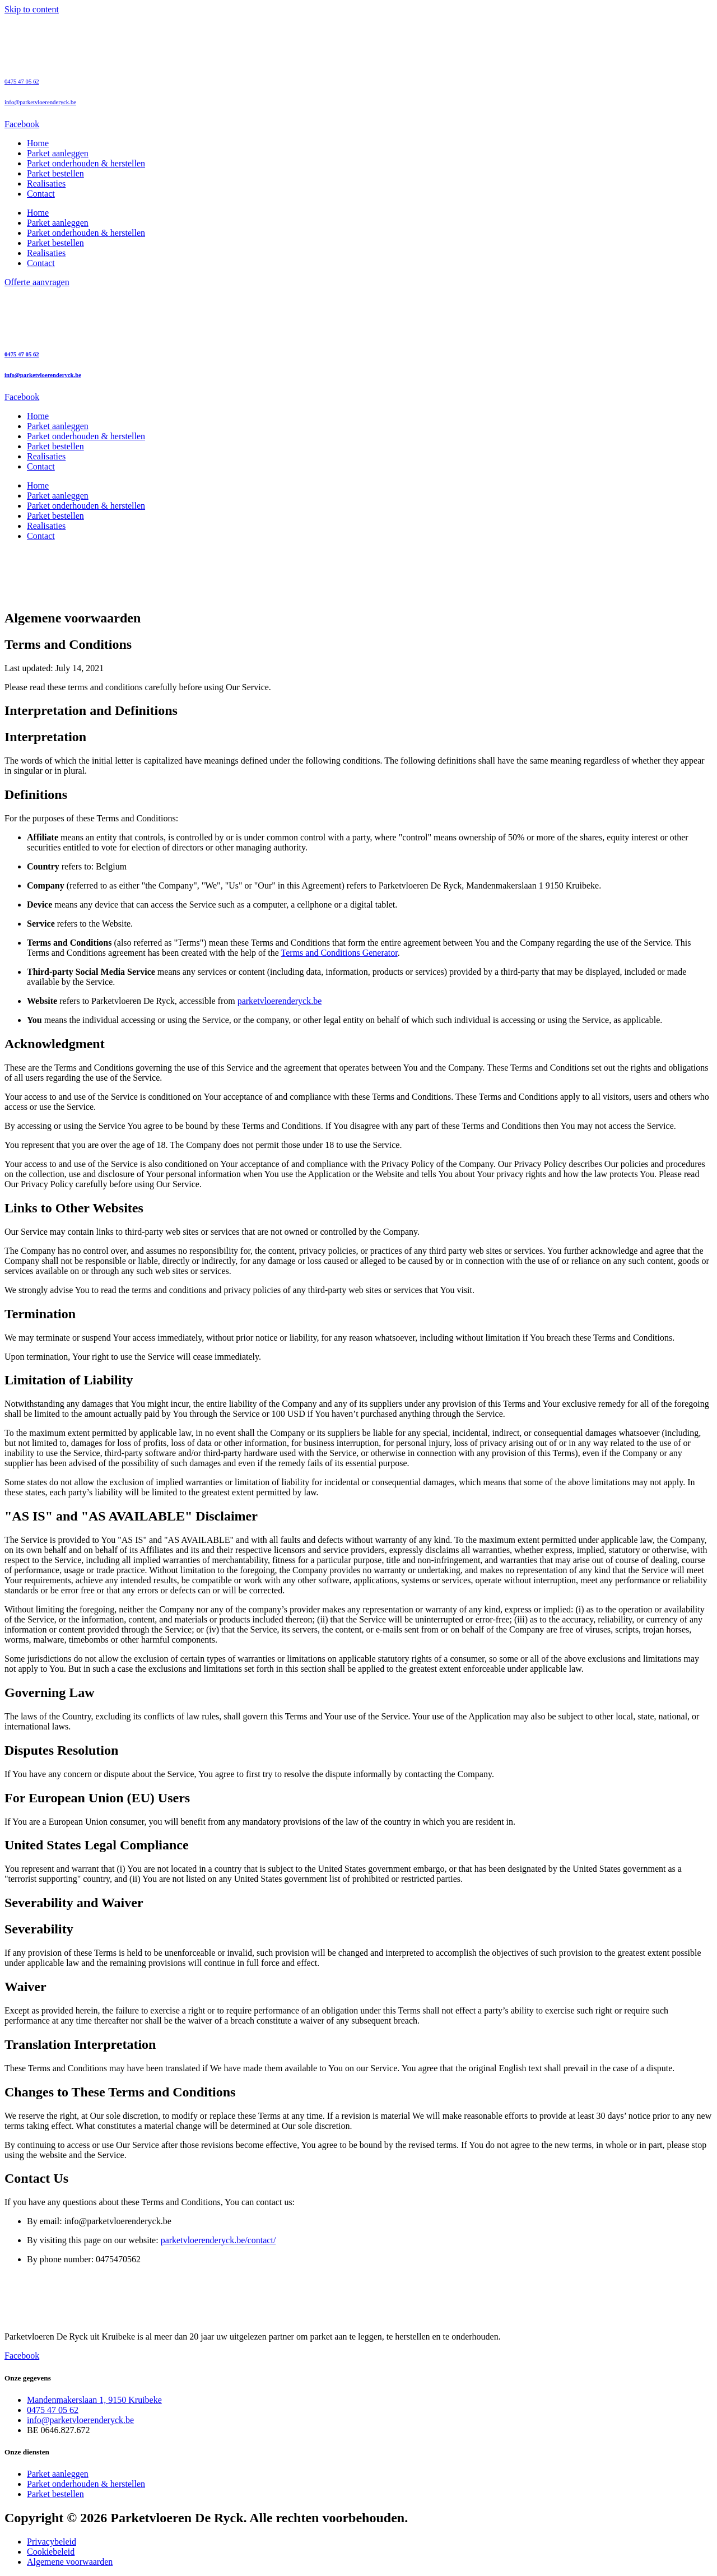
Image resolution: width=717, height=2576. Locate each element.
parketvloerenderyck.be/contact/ (218, 2240)
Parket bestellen (55, 173)
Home (38, 143)
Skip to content (31, 9)
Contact (41, 193)
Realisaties (46, 183)
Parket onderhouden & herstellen (86, 163)
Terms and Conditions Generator (339, 952)
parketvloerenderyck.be (280, 1001)
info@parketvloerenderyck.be (40, 102)
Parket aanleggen (58, 153)
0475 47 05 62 (21, 81)
